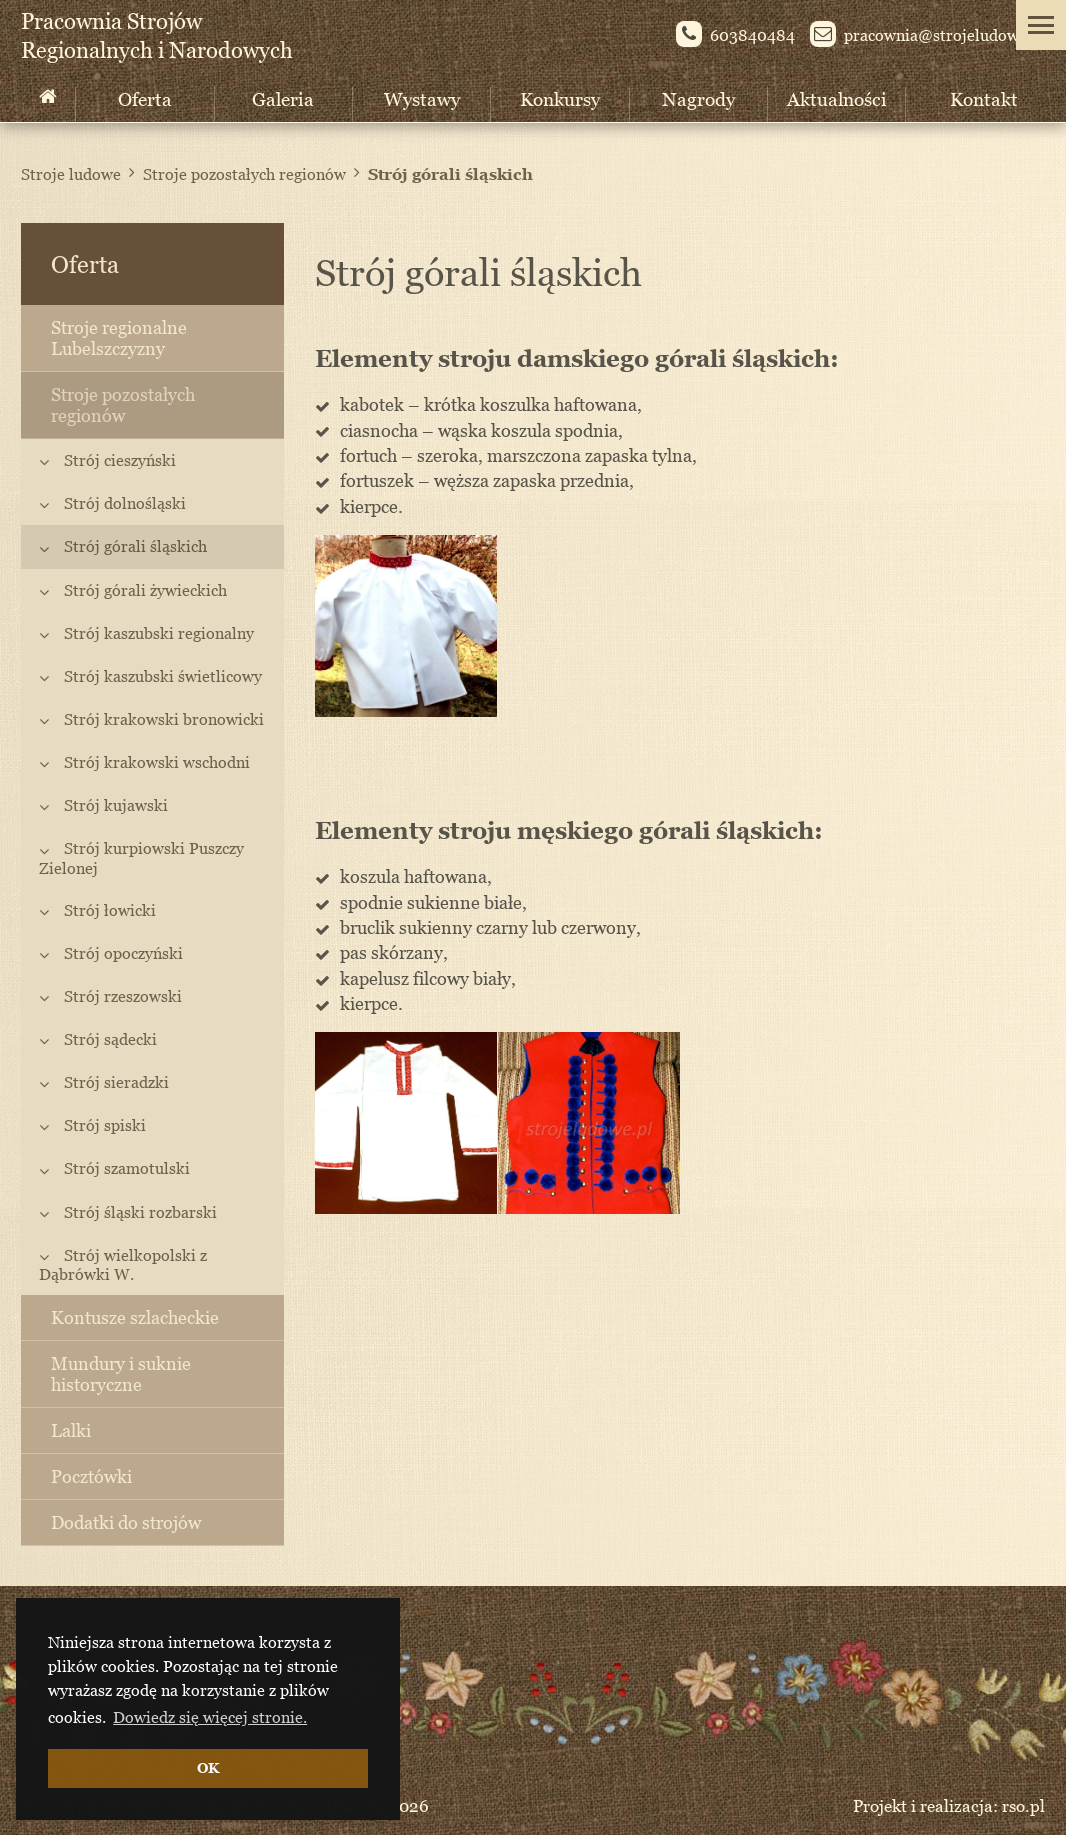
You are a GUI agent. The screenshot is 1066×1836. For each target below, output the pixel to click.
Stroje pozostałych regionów (244, 174)
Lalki (71, 1430)
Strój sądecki (110, 1039)
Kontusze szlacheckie (135, 1317)
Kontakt (984, 98)
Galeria (283, 98)
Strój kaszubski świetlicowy (163, 676)
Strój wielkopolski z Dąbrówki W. (123, 1264)
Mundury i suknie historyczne (121, 1374)
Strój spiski (105, 1125)
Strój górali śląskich (450, 174)
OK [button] (208, 1767)
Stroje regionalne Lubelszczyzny (119, 338)
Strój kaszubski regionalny (159, 633)
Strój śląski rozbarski (140, 1212)
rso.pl (1023, 1806)
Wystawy (422, 98)
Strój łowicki (110, 910)
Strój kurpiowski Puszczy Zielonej (141, 857)
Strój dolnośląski (125, 503)
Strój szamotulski (127, 1168)
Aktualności (837, 98)
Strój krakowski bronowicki (164, 719)
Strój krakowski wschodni (157, 762)
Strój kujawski (116, 805)
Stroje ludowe (71, 174)
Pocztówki (91, 1476)
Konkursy (560, 98)
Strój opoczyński (123, 953)
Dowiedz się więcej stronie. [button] (210, 1717)
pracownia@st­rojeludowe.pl (927, 37)
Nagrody (698, 98)
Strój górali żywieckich (145, 590)
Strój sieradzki (116, 1082)
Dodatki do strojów (126, 1522)
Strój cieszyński (120, 460)
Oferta (145, 98)
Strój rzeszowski (123, 996)
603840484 (735, 37)
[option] (406, 626)
